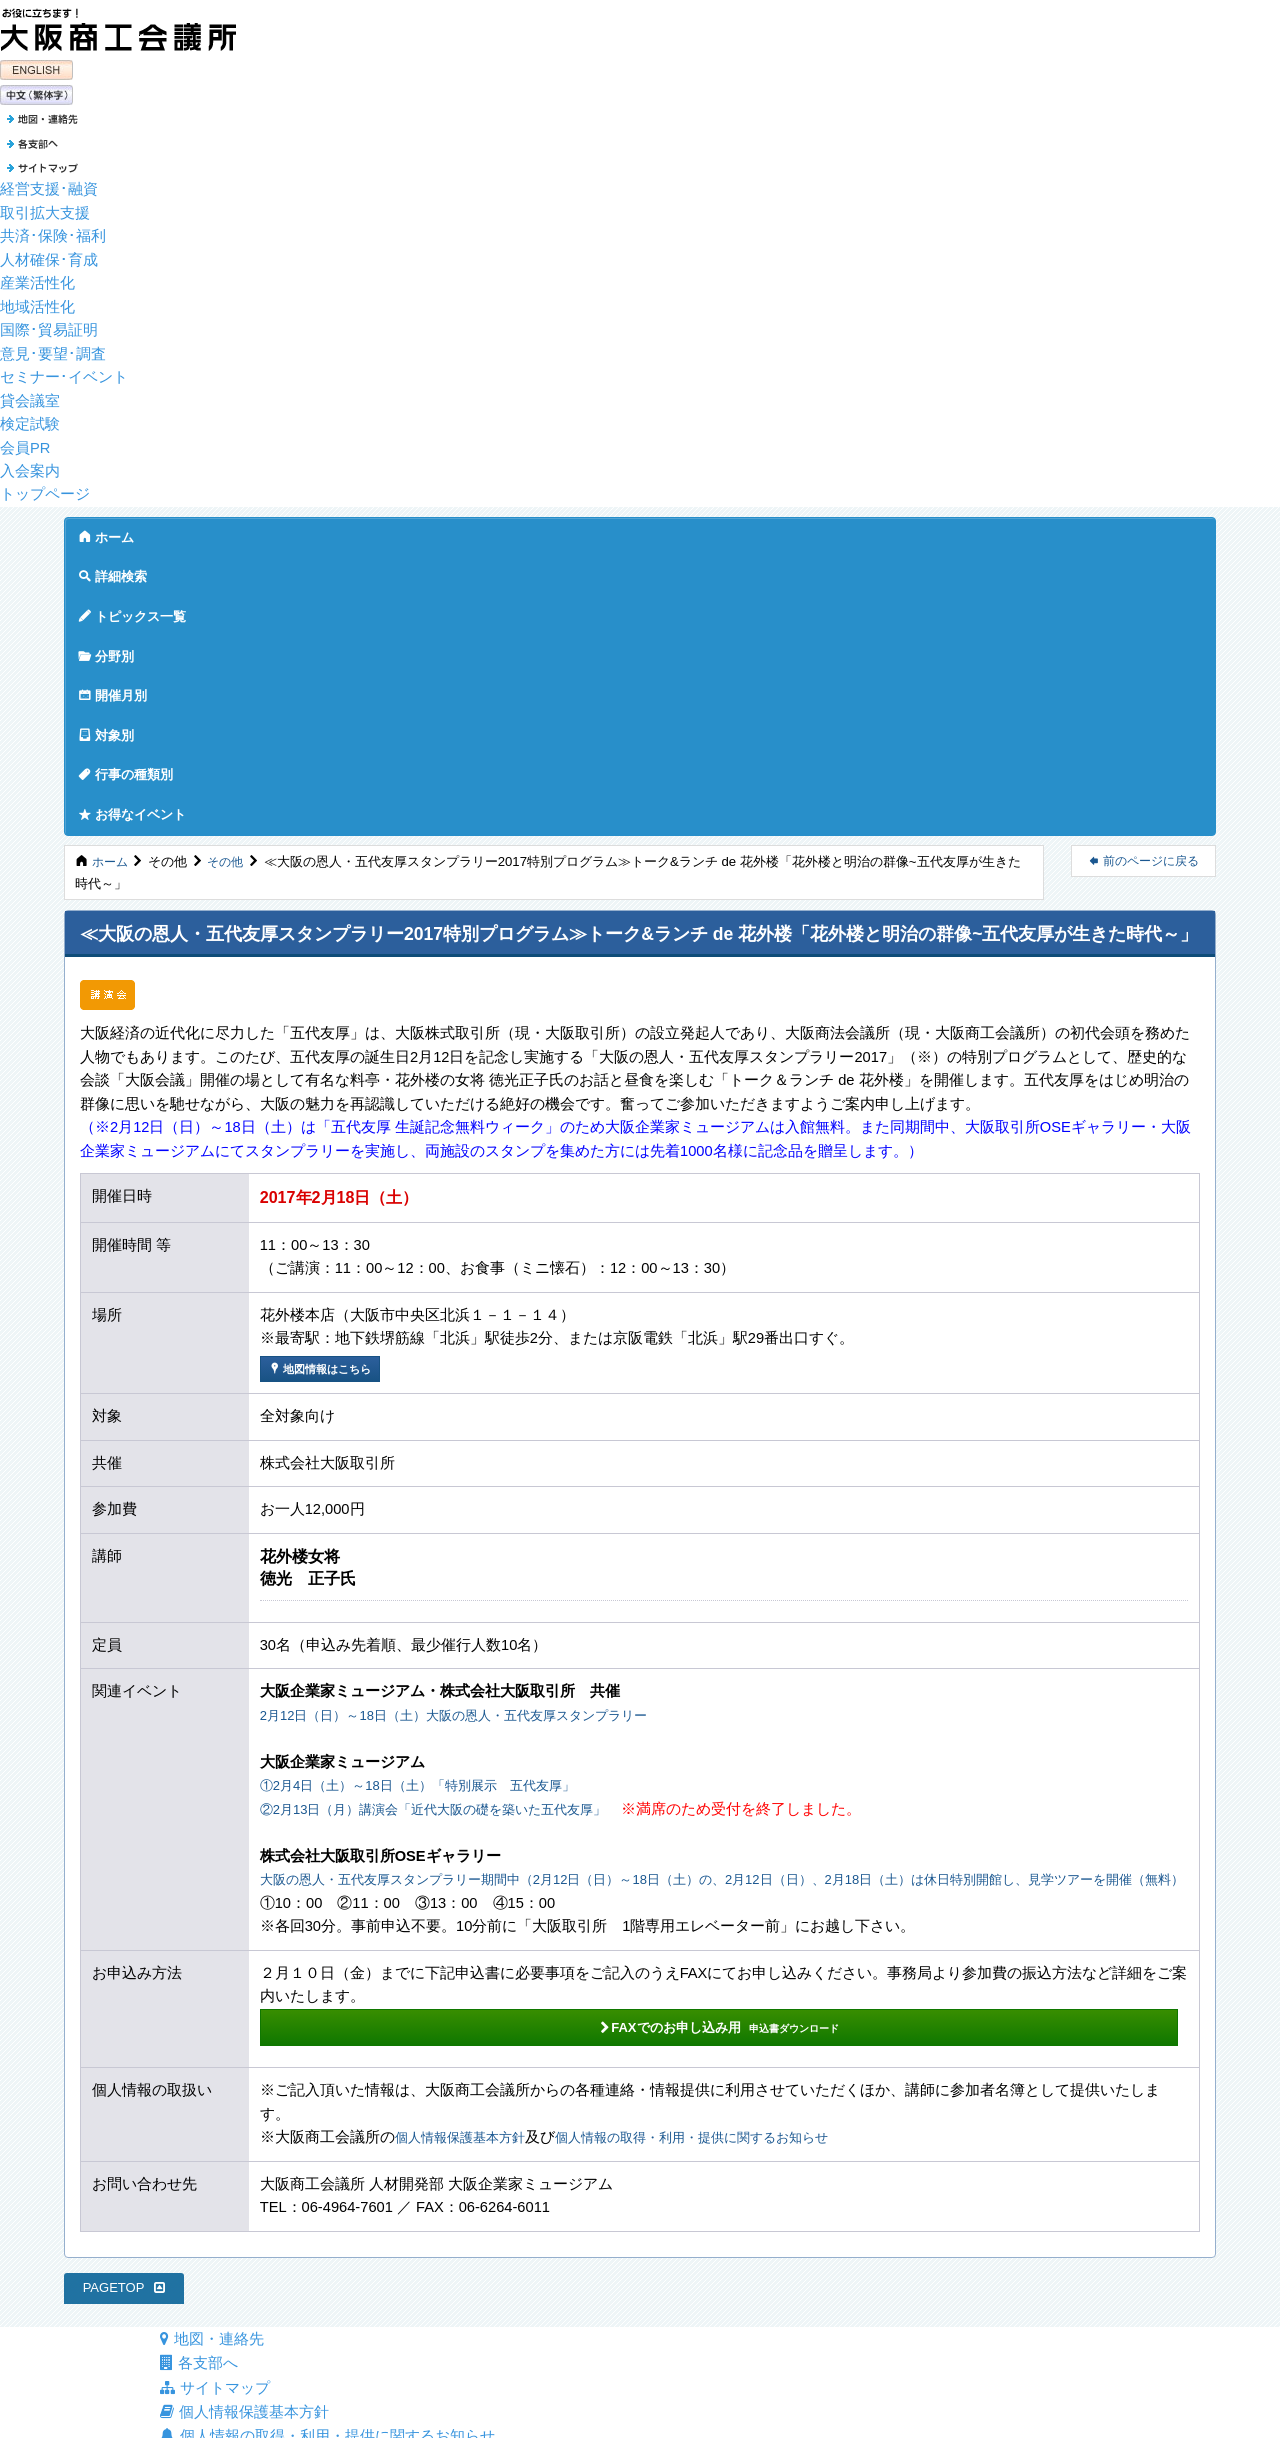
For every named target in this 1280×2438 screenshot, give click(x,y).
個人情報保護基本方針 (470, 1884)
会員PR (25, 443)
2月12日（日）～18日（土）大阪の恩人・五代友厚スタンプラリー (483, 1435)
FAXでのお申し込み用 (413, 1771)
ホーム (106, 532)
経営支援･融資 (49, 184)
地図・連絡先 (211, 2088)
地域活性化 (37, 302)
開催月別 (512, 532)
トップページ (45, 489)
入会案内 (30, 466)
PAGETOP (124, 2035)
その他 (229, 579)
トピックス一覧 (309, 532)
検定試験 (30, 419)
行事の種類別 (715, 532)
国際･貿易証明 (49, 325)
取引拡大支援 (45, 208)
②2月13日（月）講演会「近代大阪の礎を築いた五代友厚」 (459, 1529)
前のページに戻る (1143, 579)
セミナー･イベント (64, 372)
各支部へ (199, 2112)
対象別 (608, 532)
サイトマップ (215, 2135)
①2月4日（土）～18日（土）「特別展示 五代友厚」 (441, 1506)
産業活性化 (37, 278)
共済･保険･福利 (53, 231)
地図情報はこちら (324, 1087)
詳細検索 (194, 532)
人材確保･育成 (49, 255)
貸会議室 (30, 396)
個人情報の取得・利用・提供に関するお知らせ (732, 1884)
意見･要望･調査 (53, 349)
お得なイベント (850, 532)
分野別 (417, 532)
